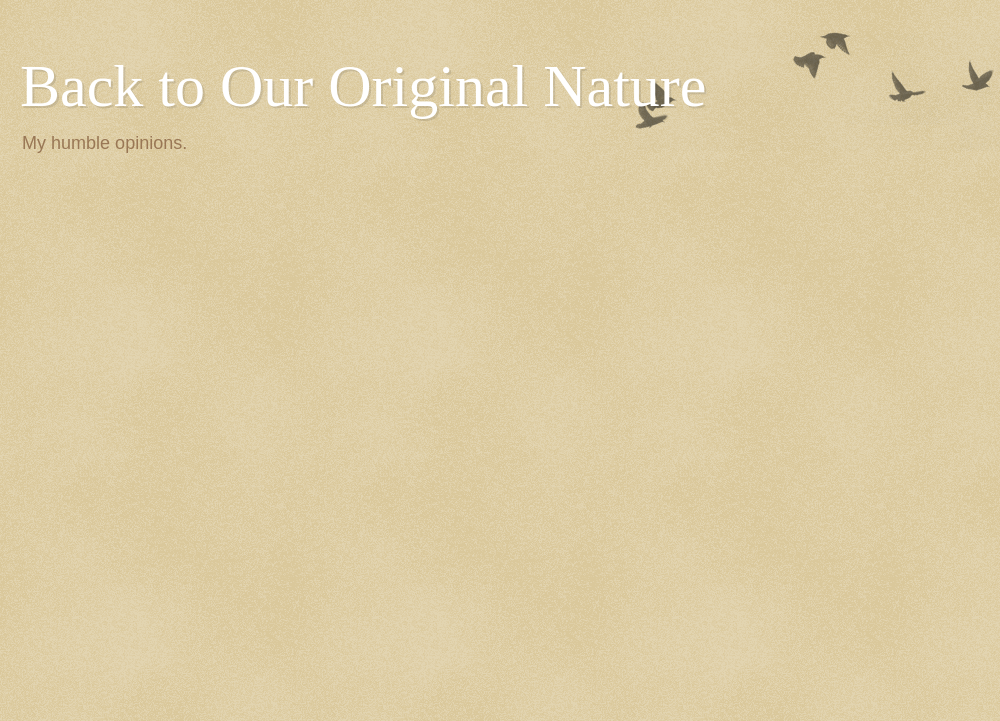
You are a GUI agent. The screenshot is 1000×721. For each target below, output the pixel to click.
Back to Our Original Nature (363, 86)
